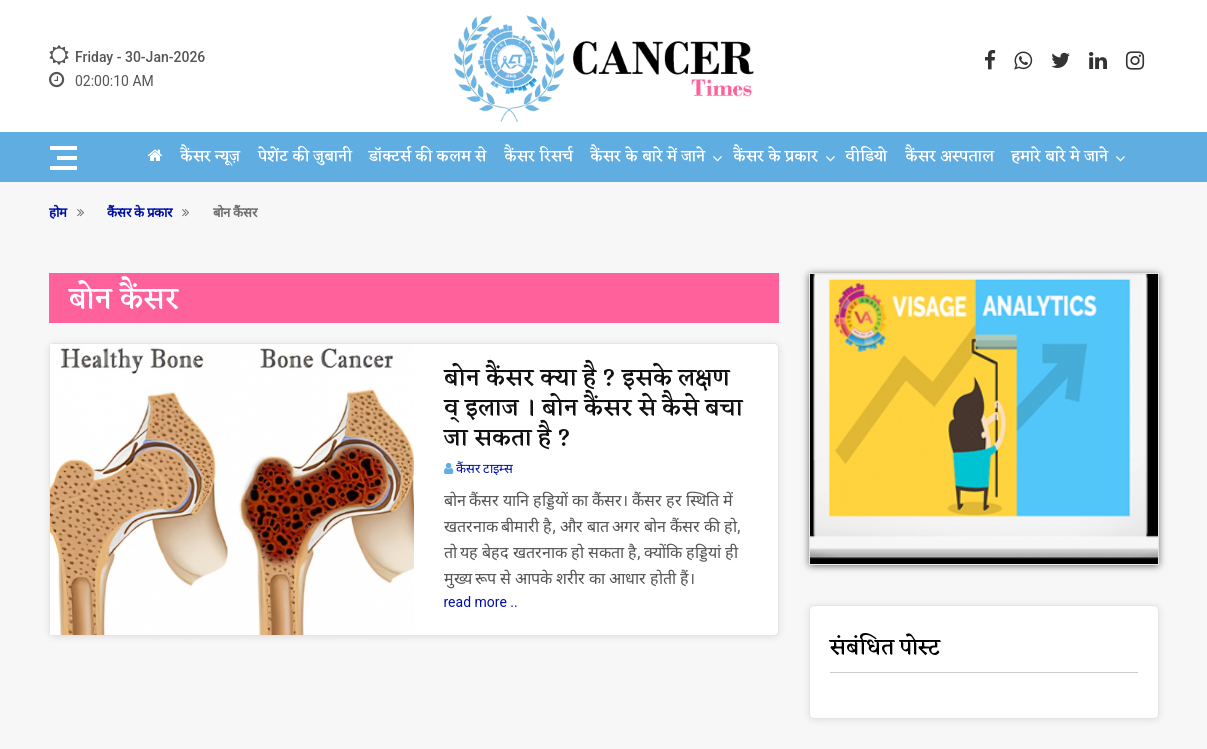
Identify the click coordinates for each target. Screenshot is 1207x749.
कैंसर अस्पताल (949, 157)
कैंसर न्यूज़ (210, 157)
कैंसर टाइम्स (484, 468)
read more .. (481, 602)
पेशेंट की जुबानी (305, 157)
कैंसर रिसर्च (538, 157)
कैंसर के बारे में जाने (647, 157)
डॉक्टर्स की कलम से (427, 157)
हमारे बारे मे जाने (1059, 157)
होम (58, 212)
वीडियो (866, 157)
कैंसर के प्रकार (775, 157)
